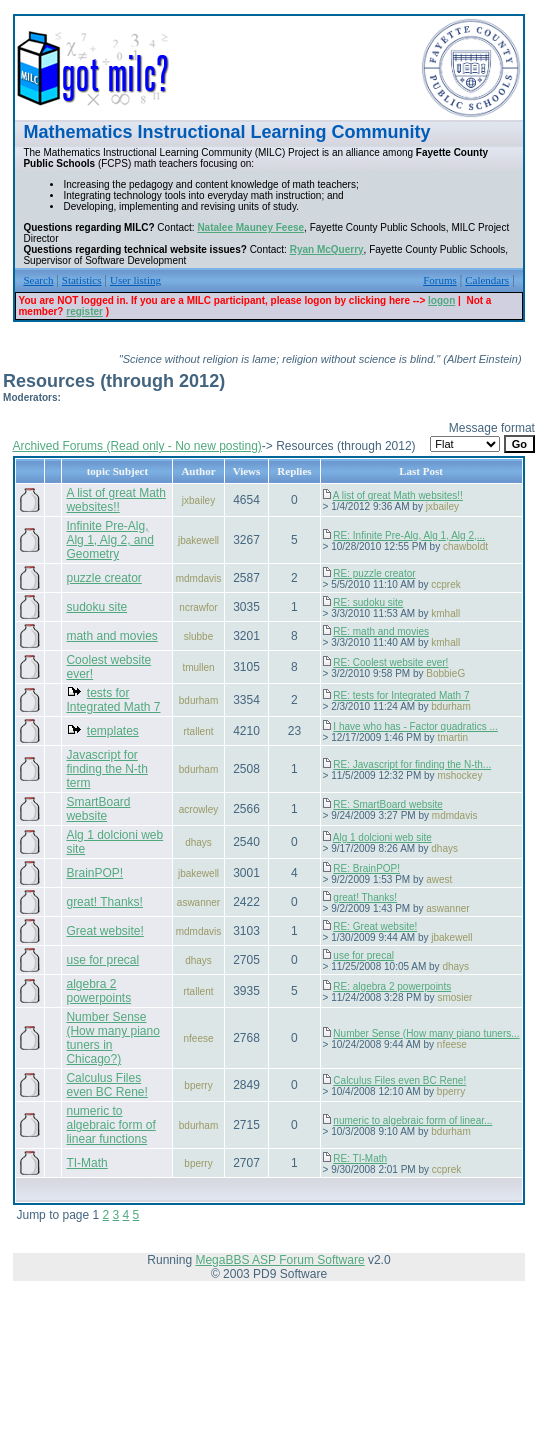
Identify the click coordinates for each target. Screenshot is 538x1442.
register (84, 311)
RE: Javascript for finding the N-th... (412, 764)
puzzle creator (103, 578)
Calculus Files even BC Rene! (106, 1085)
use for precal (102, 960)
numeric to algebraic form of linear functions (110, 1125)
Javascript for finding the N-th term (106, 769)
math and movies (111, 636)
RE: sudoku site (368, 602)
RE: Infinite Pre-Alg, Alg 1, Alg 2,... (409, 535)
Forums (440, 280)
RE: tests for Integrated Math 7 (401, 695)
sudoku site (96, 607)
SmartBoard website (98, 809)
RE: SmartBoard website (388, 804)
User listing (135, 280)
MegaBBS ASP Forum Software (279, 1260)
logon (441, 300)
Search (38, 280)
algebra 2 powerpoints (98, 991)
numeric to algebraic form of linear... (412, 1120)
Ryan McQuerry (327, 249)
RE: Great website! (375, 926)
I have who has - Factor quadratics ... (415, 726)
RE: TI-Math (360, 1158)
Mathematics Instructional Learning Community (226, 132)
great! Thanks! (104, 902)
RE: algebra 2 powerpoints (392, 986)
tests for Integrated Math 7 (113, 700)
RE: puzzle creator (374, 573)
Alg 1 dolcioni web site (382, 837)
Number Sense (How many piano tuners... (426, 1033)
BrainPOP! (94, 873)
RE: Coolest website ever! (390, 662)
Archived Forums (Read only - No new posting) (136, 446)
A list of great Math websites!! (115, 500)
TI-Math (86, 1163)
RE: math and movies (381, 631)
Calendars (487, 280)
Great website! (104, 931)
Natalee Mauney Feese (250, 227)
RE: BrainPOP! (366, 868)
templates (113, 731)
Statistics (82, 280)
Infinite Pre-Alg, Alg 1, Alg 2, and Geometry (109, 540)
